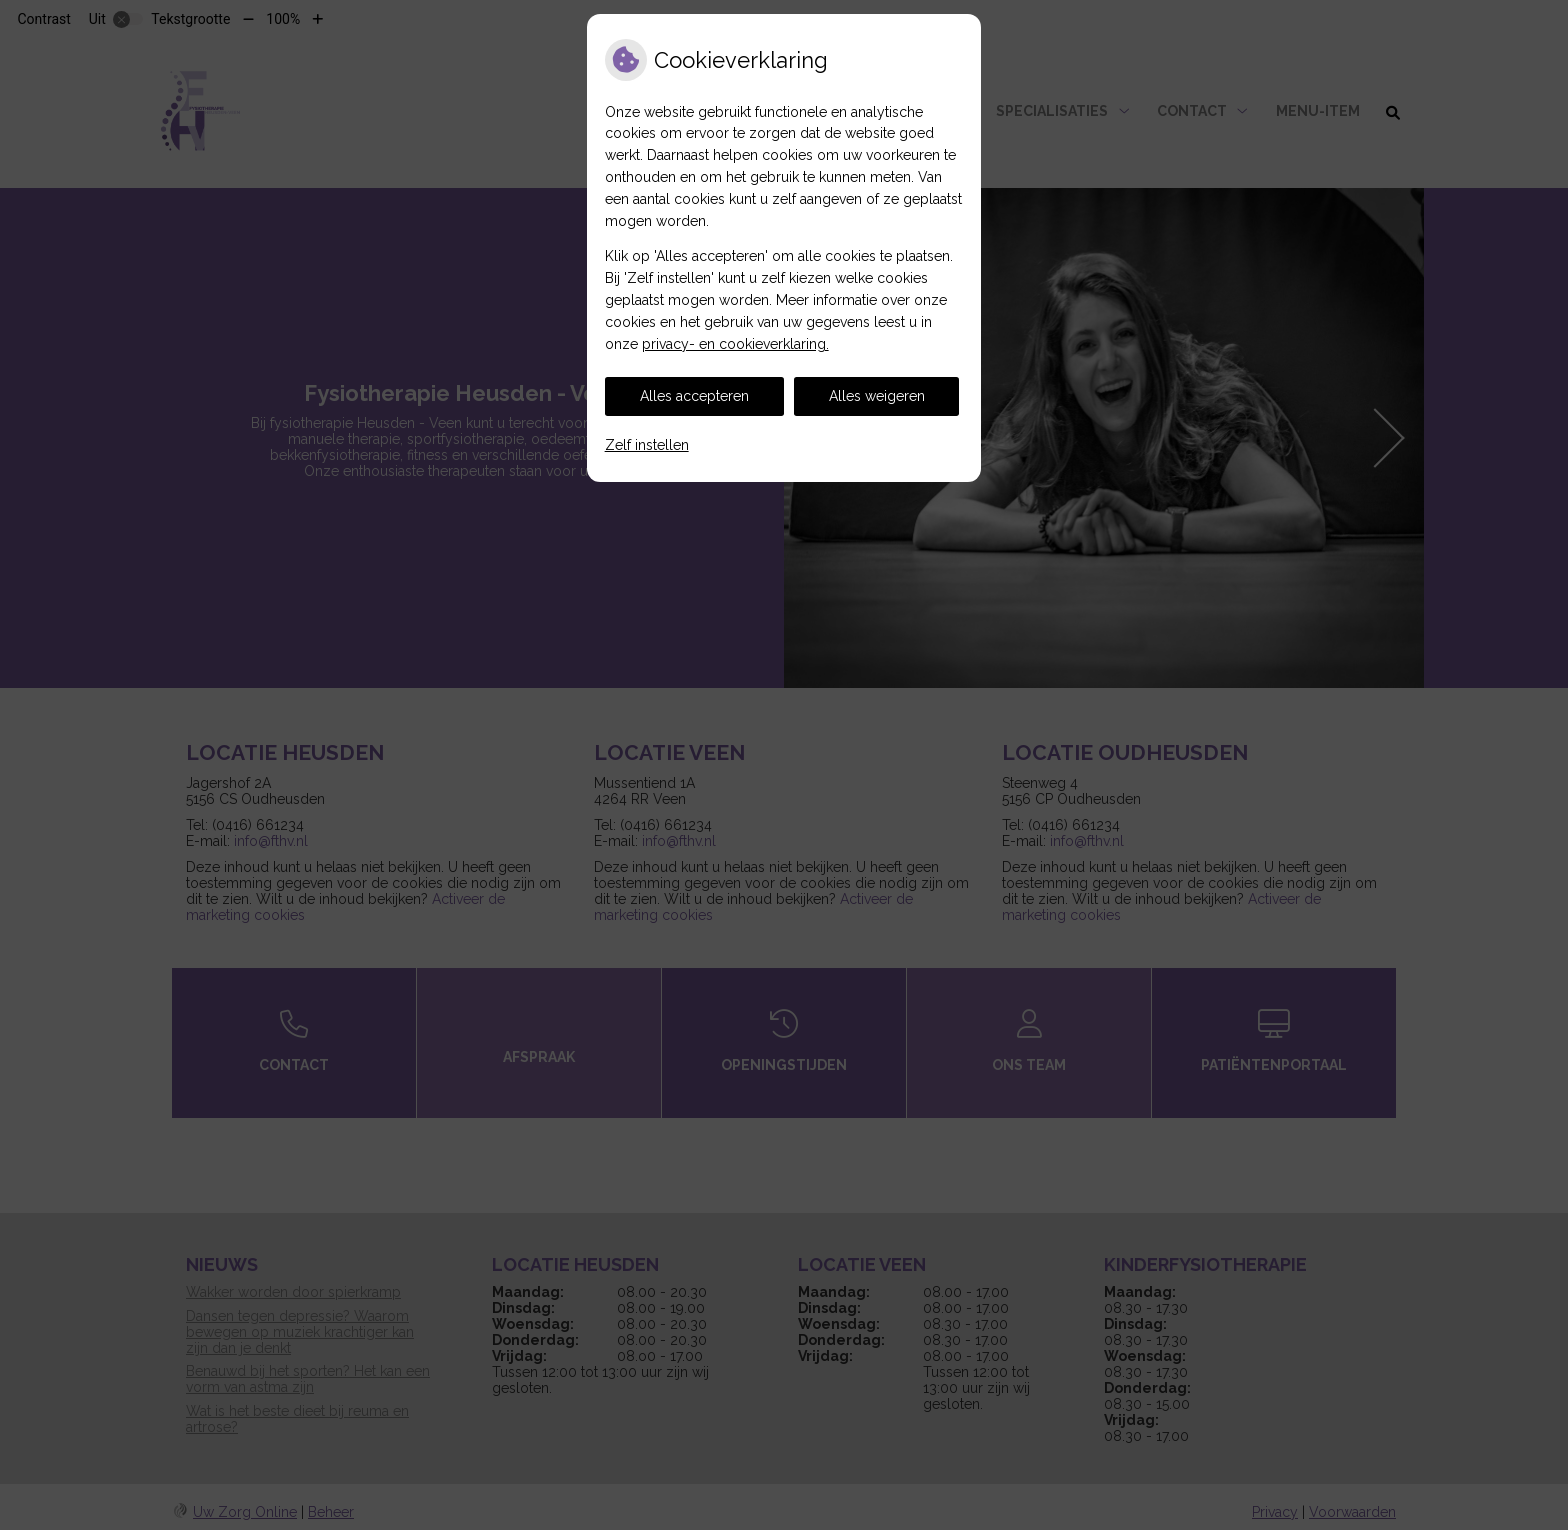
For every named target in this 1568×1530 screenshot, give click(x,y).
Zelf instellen (647, 445)
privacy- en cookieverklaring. (735, 344)
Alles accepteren (694, 396)
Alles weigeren (877, 396)
